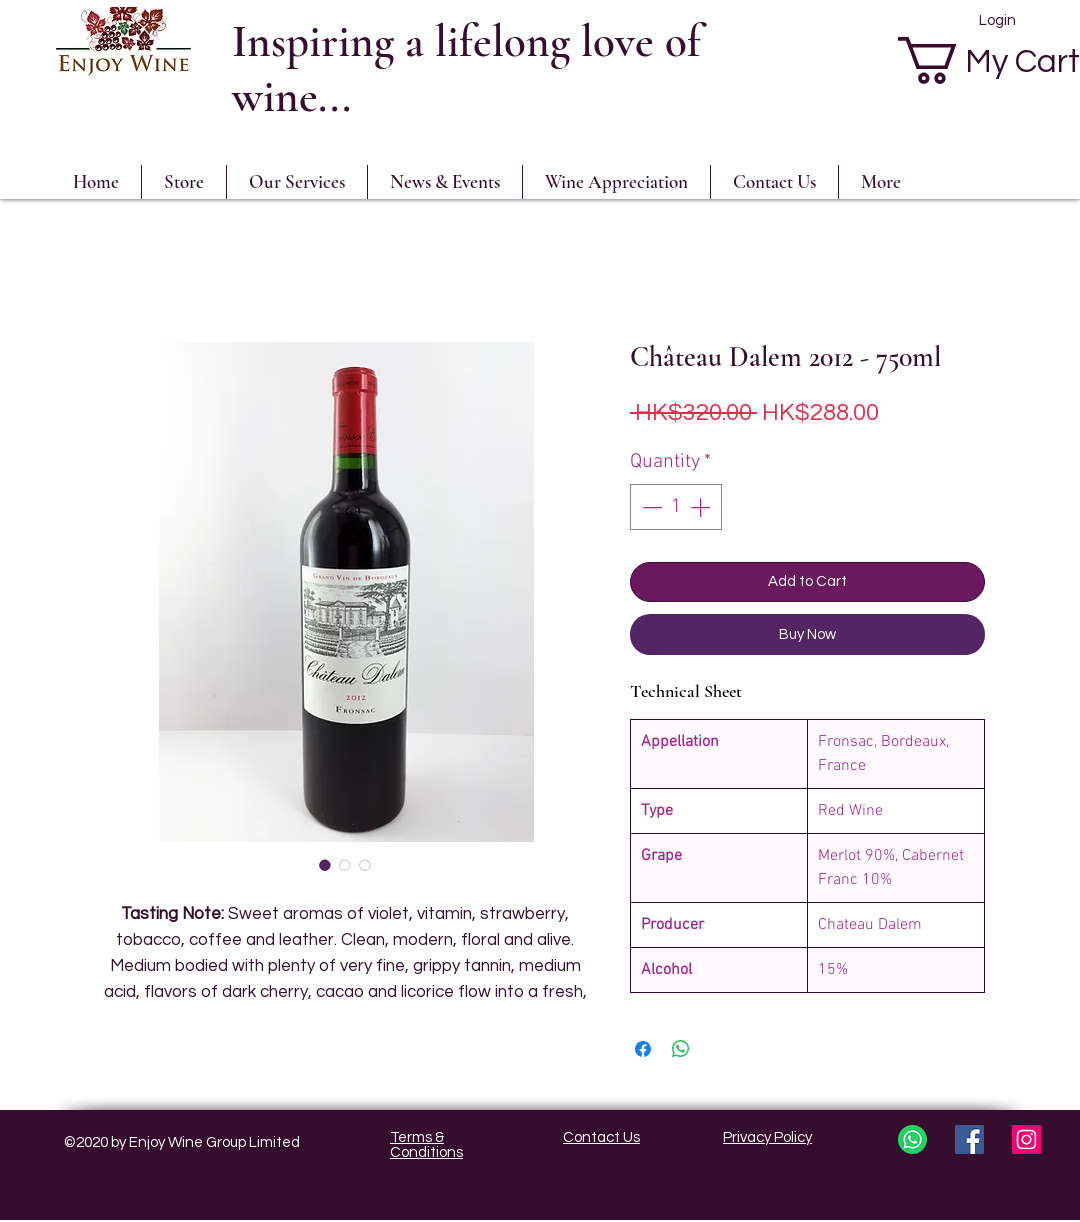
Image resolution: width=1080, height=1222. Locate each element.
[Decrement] (650, 507)
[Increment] (702, 507)
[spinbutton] (676, 507)
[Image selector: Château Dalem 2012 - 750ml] (325, 865)
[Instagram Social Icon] (1026, 1139)
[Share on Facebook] (643, 1049)
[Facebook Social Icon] (969, 1139)
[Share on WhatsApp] (681, 1049)
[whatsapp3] (912, 1139)
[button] (616, 182)
